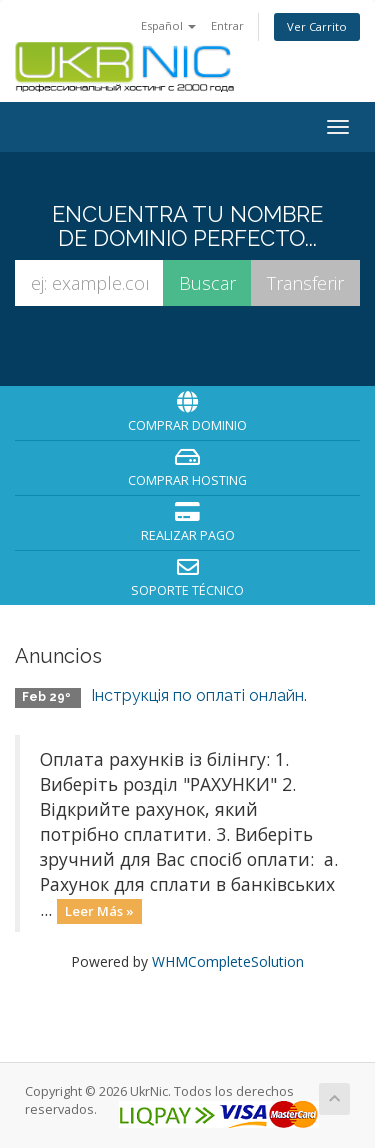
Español (168, 25)
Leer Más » (99, 911)
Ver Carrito (317, 26)
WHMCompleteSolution (228, 961)
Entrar (227, 25)
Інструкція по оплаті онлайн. (199, 695)
